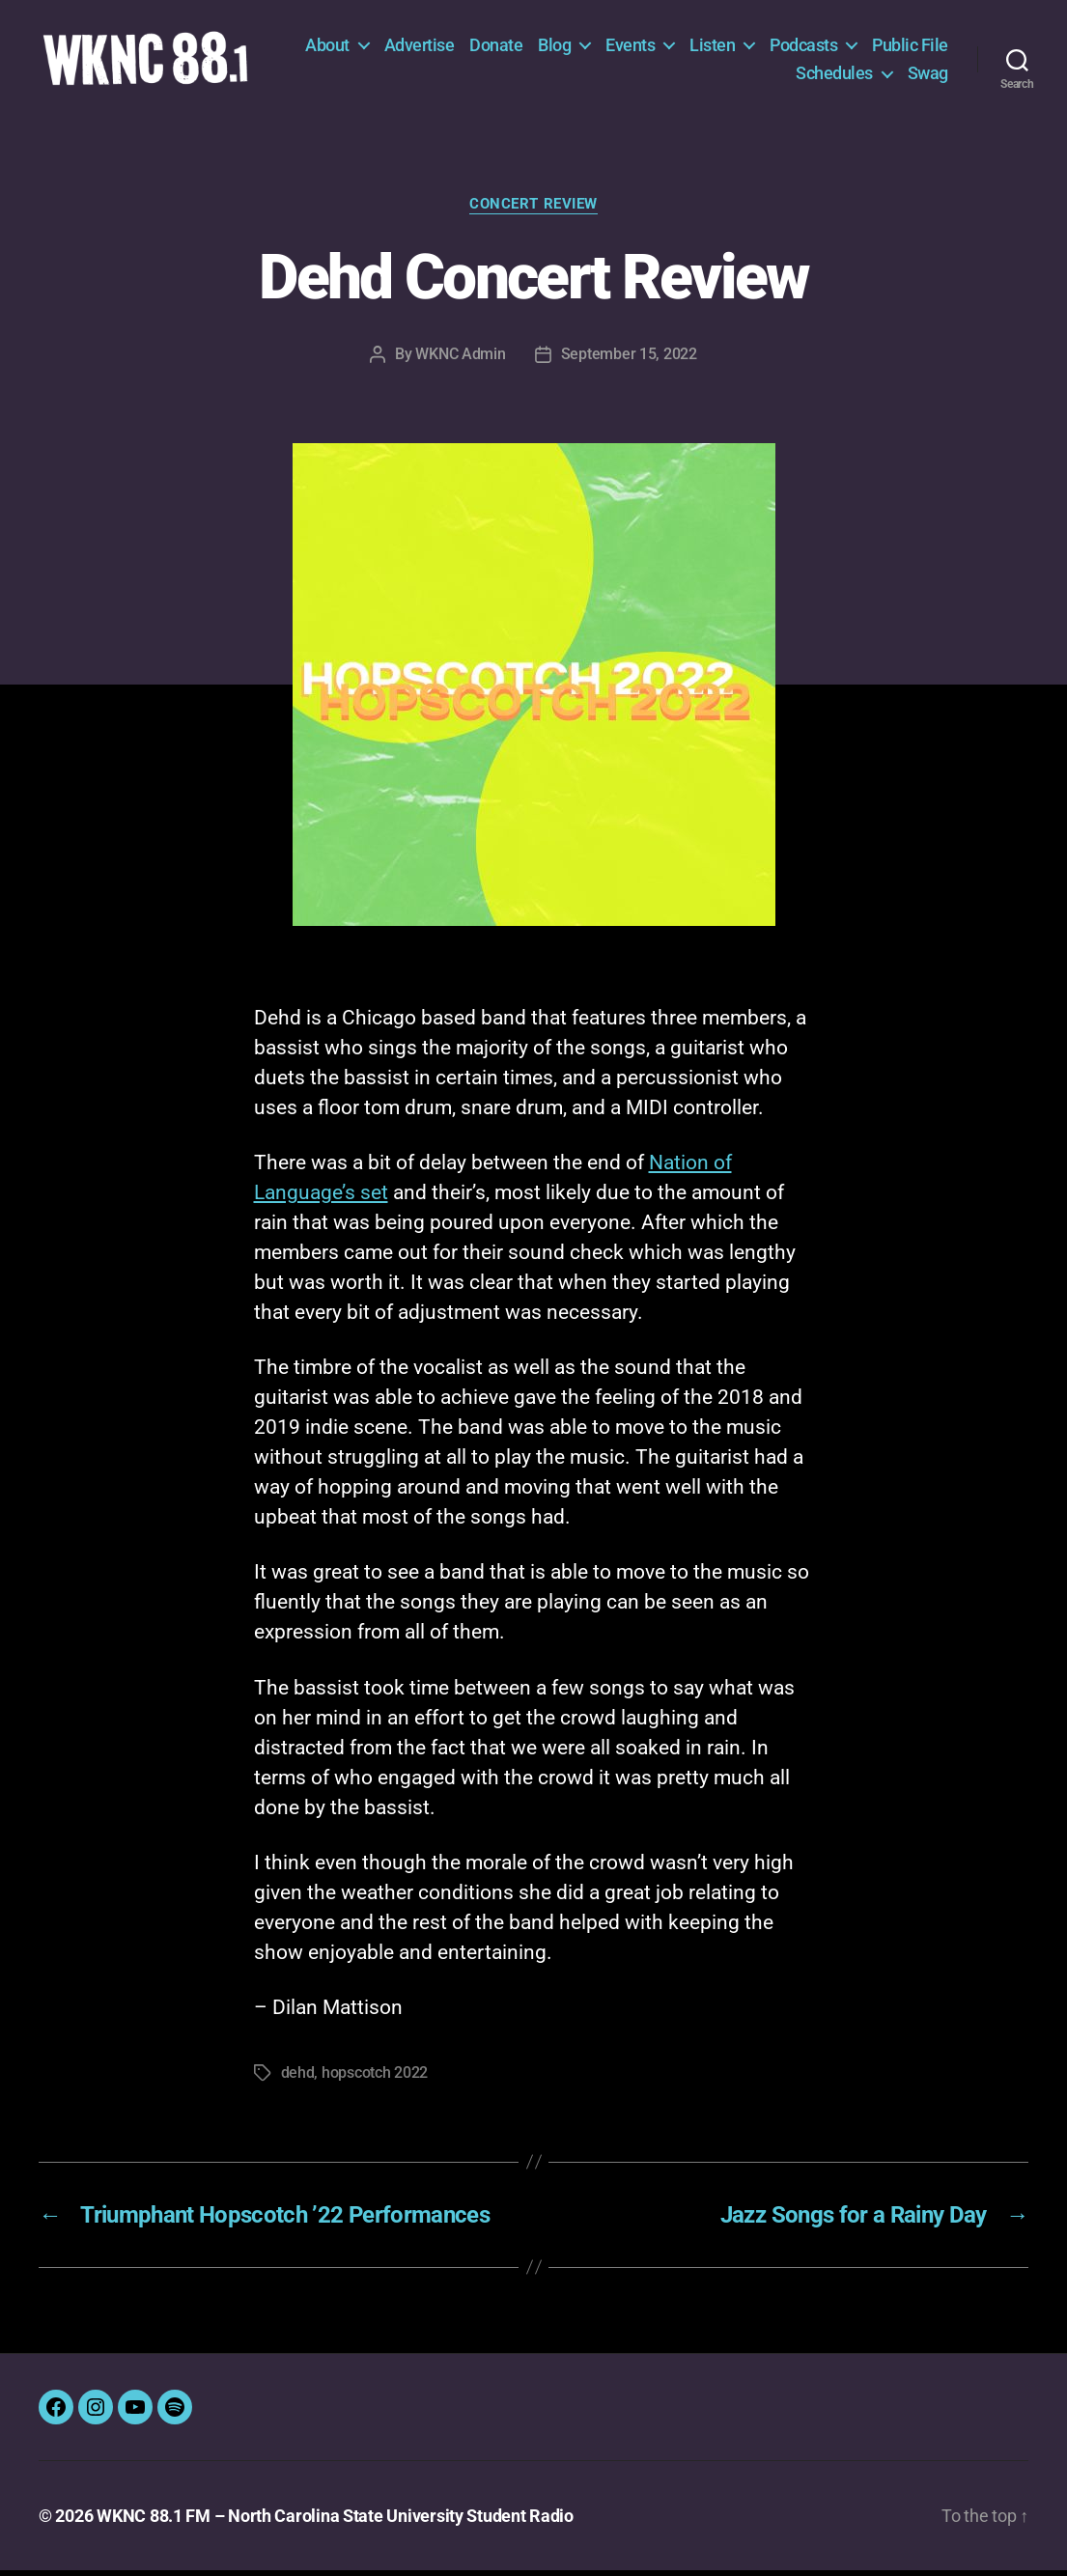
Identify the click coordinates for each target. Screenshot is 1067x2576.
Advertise (510, 48)
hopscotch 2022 (375, 2078)
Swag (928, 76)
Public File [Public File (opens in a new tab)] (743, 76)
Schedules (834, 76)
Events (721, 48)
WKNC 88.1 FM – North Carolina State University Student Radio (335, 2521)
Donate (587, 48)
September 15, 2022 (629, 359)
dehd (298, 2078)
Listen (804, 48)
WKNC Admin (460, 359)
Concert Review (533, 210)
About (419, 48)
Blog (646, 48)
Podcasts (895, 48)
